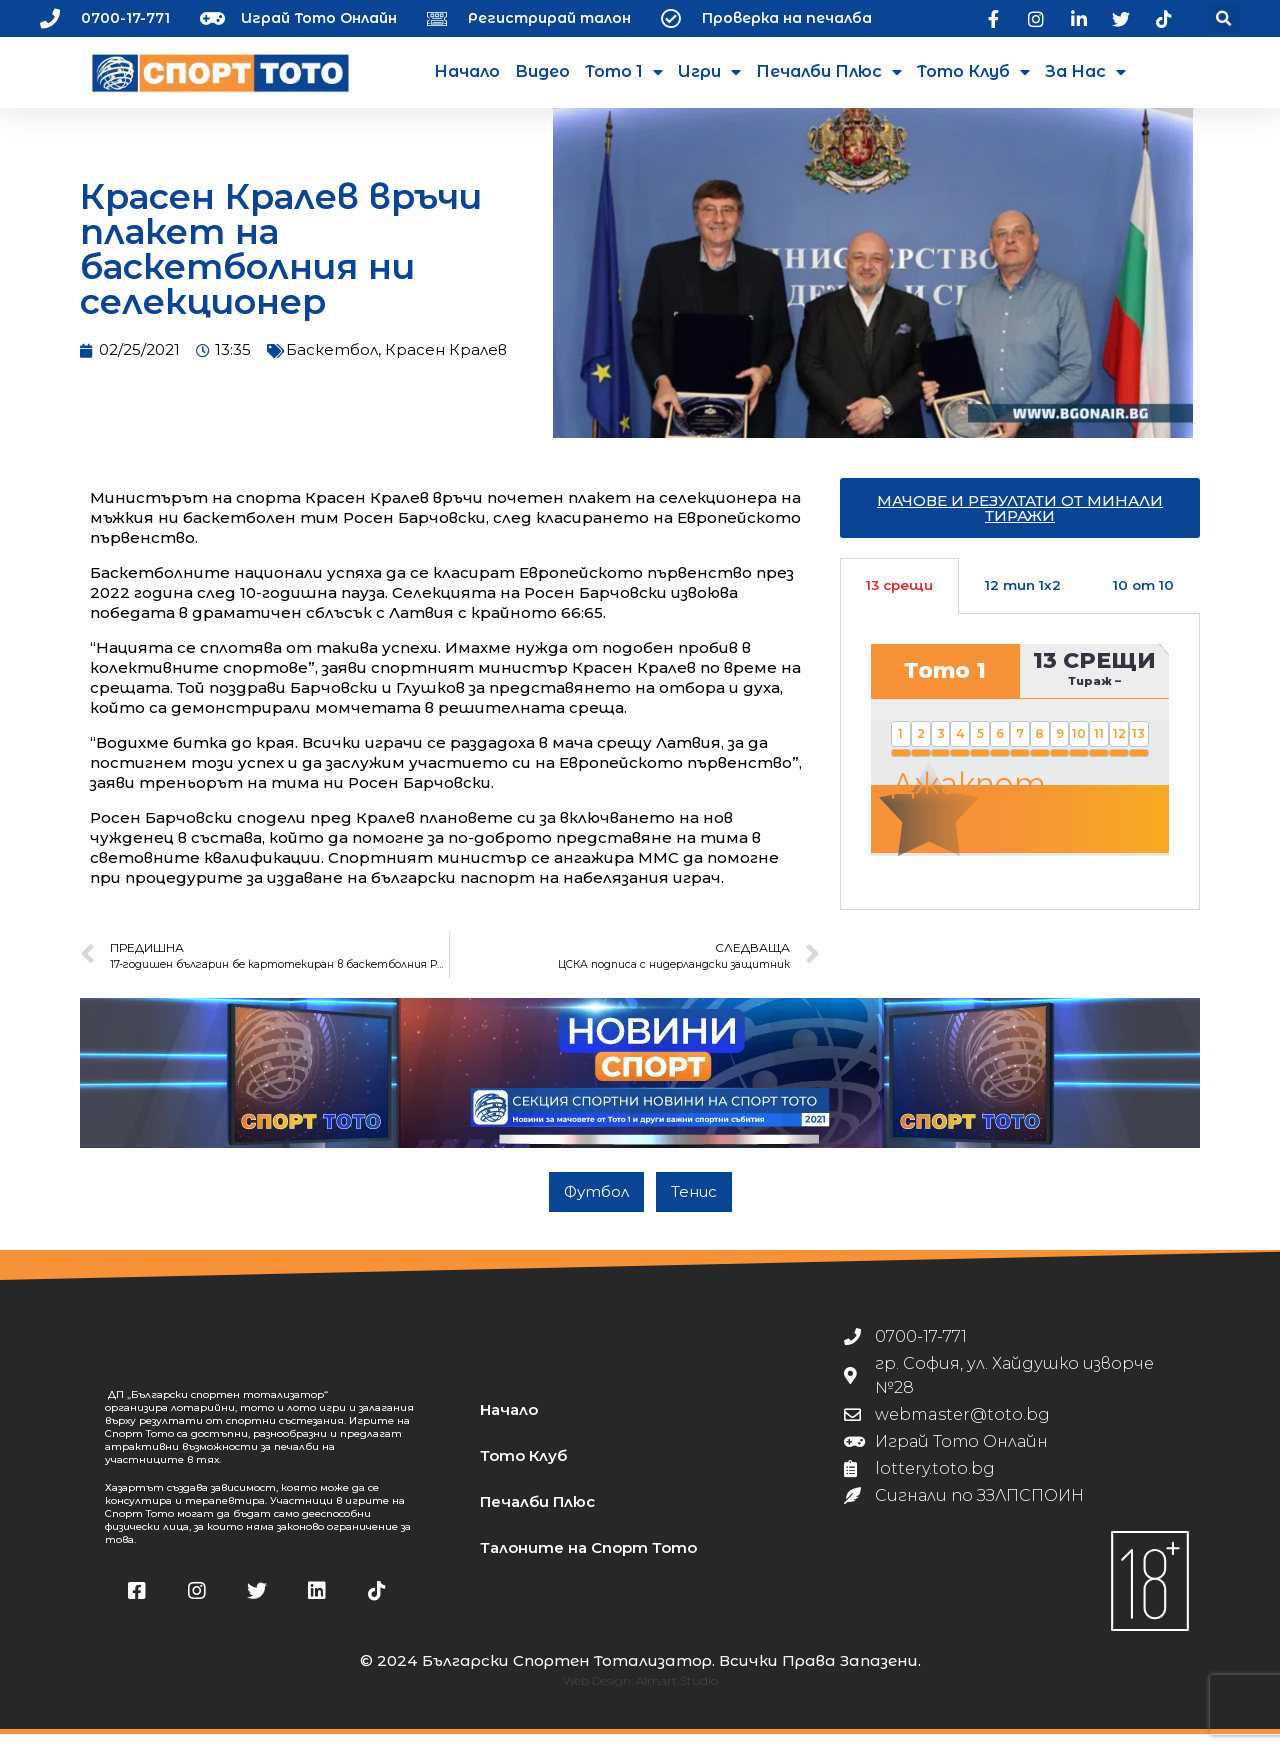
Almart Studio (677, 1695)
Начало (467, 71)
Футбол (596, 1206)
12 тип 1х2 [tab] (1023, 600)
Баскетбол (332, 364)
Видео (542, 71)
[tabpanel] (1020, 776)
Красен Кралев (446, 364)
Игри (709, 72)
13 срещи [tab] (899, 600)
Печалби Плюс (829, 72)
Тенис (694, 1206)
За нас (1085, 72)
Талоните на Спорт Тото (588, 1562)
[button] (1224, 18)
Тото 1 (624, 72)
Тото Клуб (973, 72)
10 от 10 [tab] (1143, 600)
